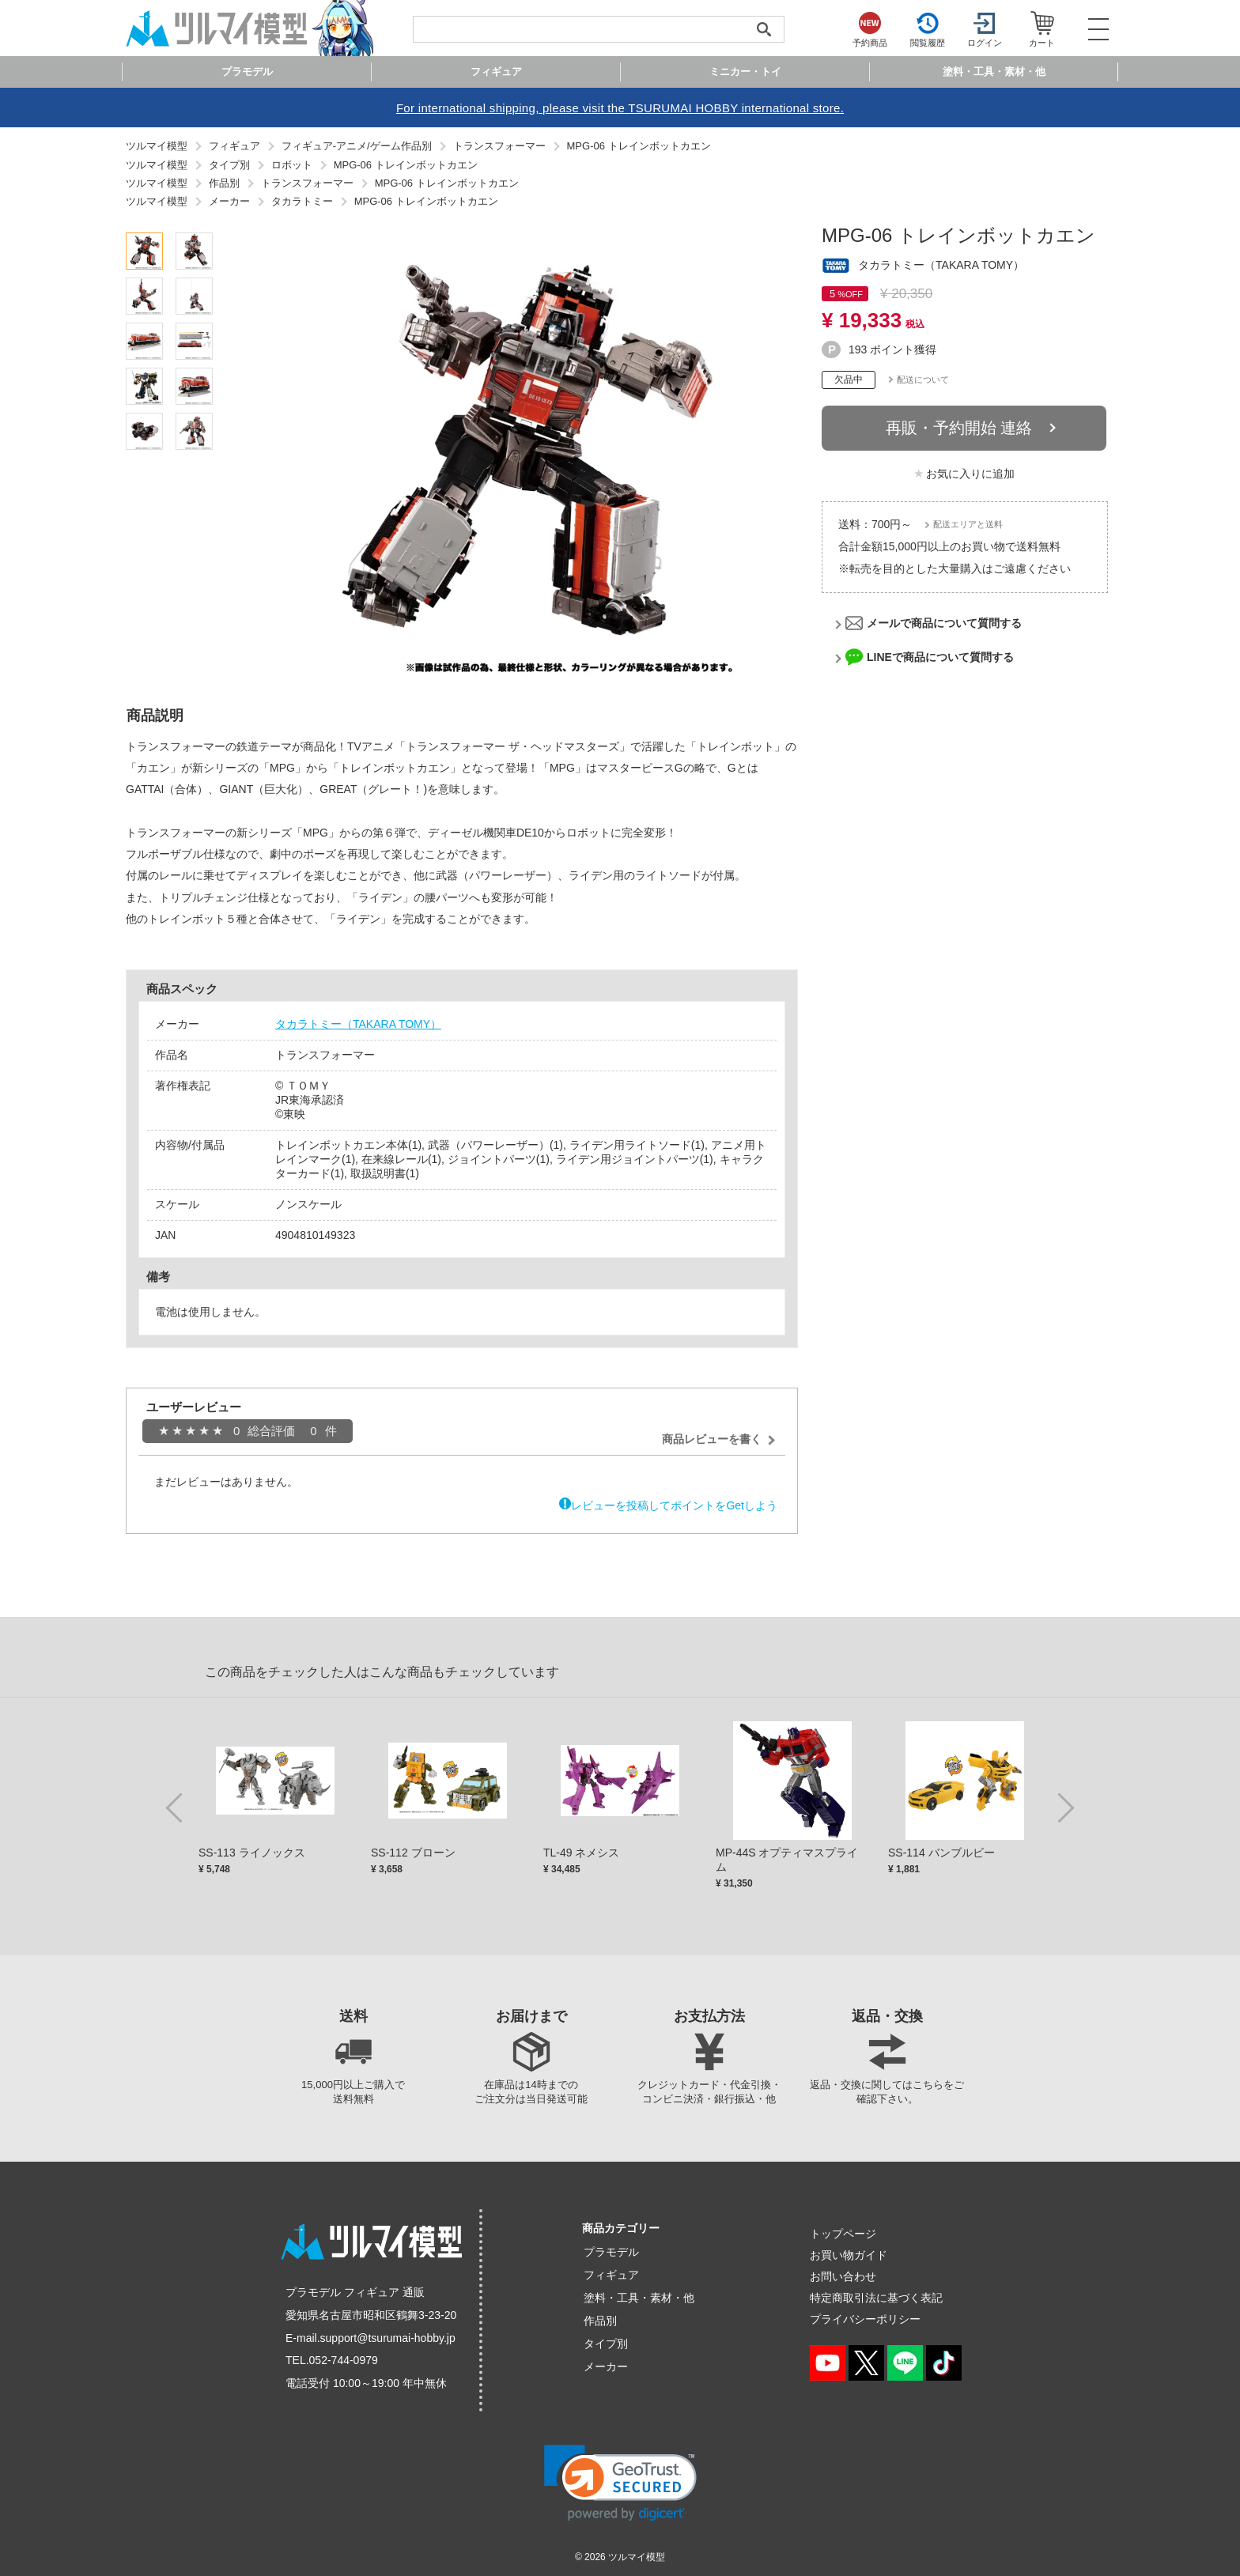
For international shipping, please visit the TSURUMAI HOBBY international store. (620, 108)
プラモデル (611, 2252)
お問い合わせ (843, 2276)
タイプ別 (606, 2343)
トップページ (843, 2233)
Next (1063, 1806)
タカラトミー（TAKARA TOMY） (358, 1024)
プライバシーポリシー (865, 2319)
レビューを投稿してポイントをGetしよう (674, 1505)
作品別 (600, 2320)
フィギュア (611, 2274)
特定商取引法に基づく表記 (876, 2297)
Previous (177, 1806)
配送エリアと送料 (968, 524)
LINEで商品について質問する (940, 657)
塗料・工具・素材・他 (639, 2297)
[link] (620, 2483)
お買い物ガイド (848, 2255)
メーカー (606, 2366)
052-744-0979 (343, 2360)
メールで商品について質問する (944, 623)
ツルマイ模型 (636, 2557)
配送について (923, 379)
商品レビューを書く (712, 1439)
